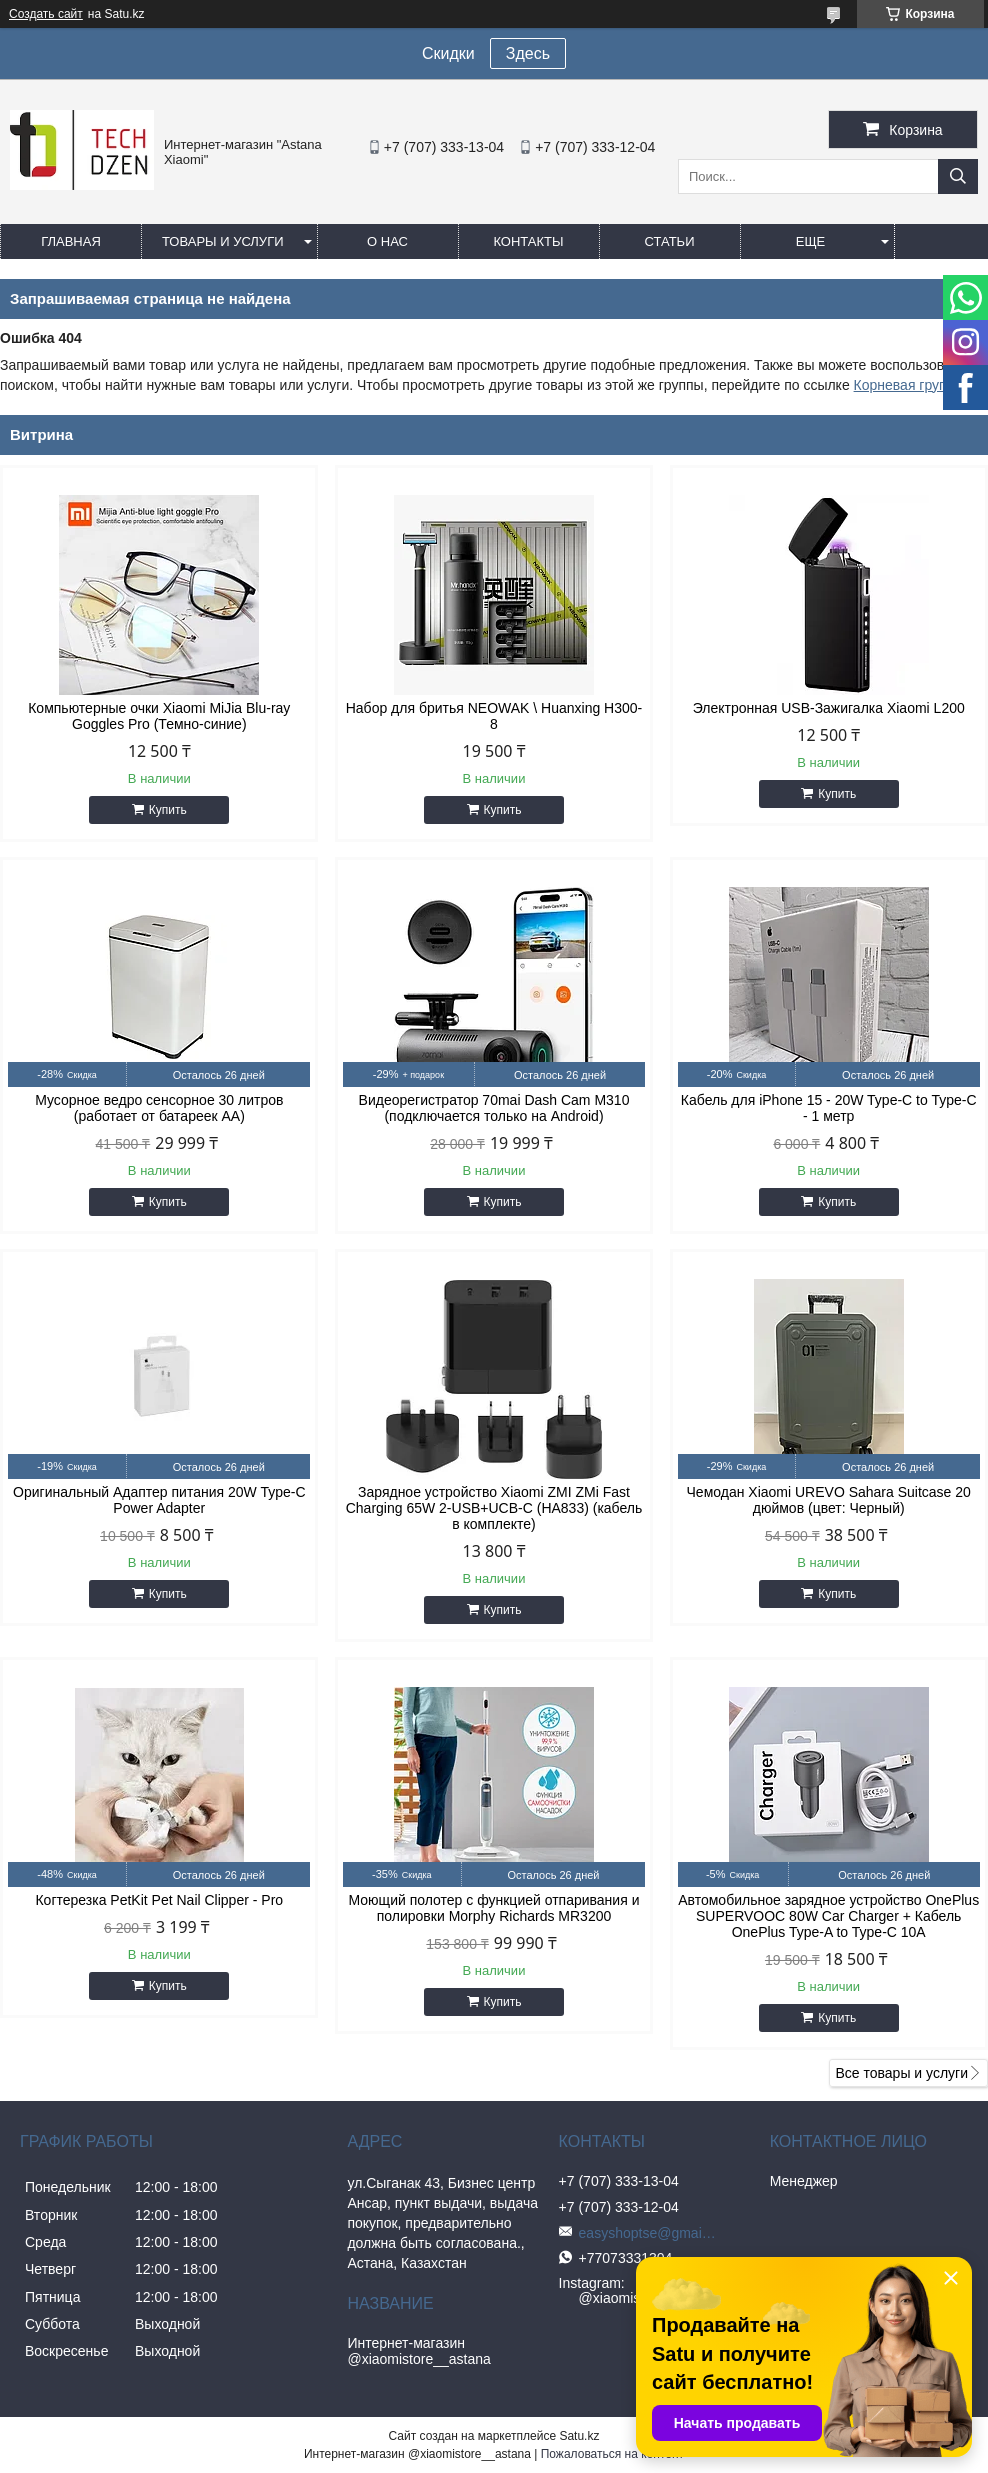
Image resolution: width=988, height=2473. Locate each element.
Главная (71, 241)
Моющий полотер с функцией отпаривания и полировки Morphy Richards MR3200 (494, 1908)
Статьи (670, 241)
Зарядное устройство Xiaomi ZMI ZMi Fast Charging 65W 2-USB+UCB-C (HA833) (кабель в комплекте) (494, 1508)
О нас (387, 241)
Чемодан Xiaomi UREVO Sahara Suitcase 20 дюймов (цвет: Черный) (829, 1500)
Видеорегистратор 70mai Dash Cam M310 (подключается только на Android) (494, 1108)
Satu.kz (579, 2436)
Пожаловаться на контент (612, 2454)
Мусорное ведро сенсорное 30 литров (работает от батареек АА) (159, 1108)
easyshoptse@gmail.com (649, 2233)
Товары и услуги (223, 241)
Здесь (528, 53)
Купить (168, 810)
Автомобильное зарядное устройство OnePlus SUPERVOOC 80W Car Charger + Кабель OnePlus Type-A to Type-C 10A (828, 1916)
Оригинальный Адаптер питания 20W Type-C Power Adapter (159, 1500)
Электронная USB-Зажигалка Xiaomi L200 (829, 708)
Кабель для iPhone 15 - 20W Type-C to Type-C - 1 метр (829, 1108)
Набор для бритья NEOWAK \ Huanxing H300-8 (494, 716)
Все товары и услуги (901, 2073)
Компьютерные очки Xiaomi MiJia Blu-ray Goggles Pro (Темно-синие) (159, 716)
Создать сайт (46, 14)
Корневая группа (908, 385)
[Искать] (958, 176)
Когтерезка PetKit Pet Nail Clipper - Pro (159, 1900)
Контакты (528, 241)
